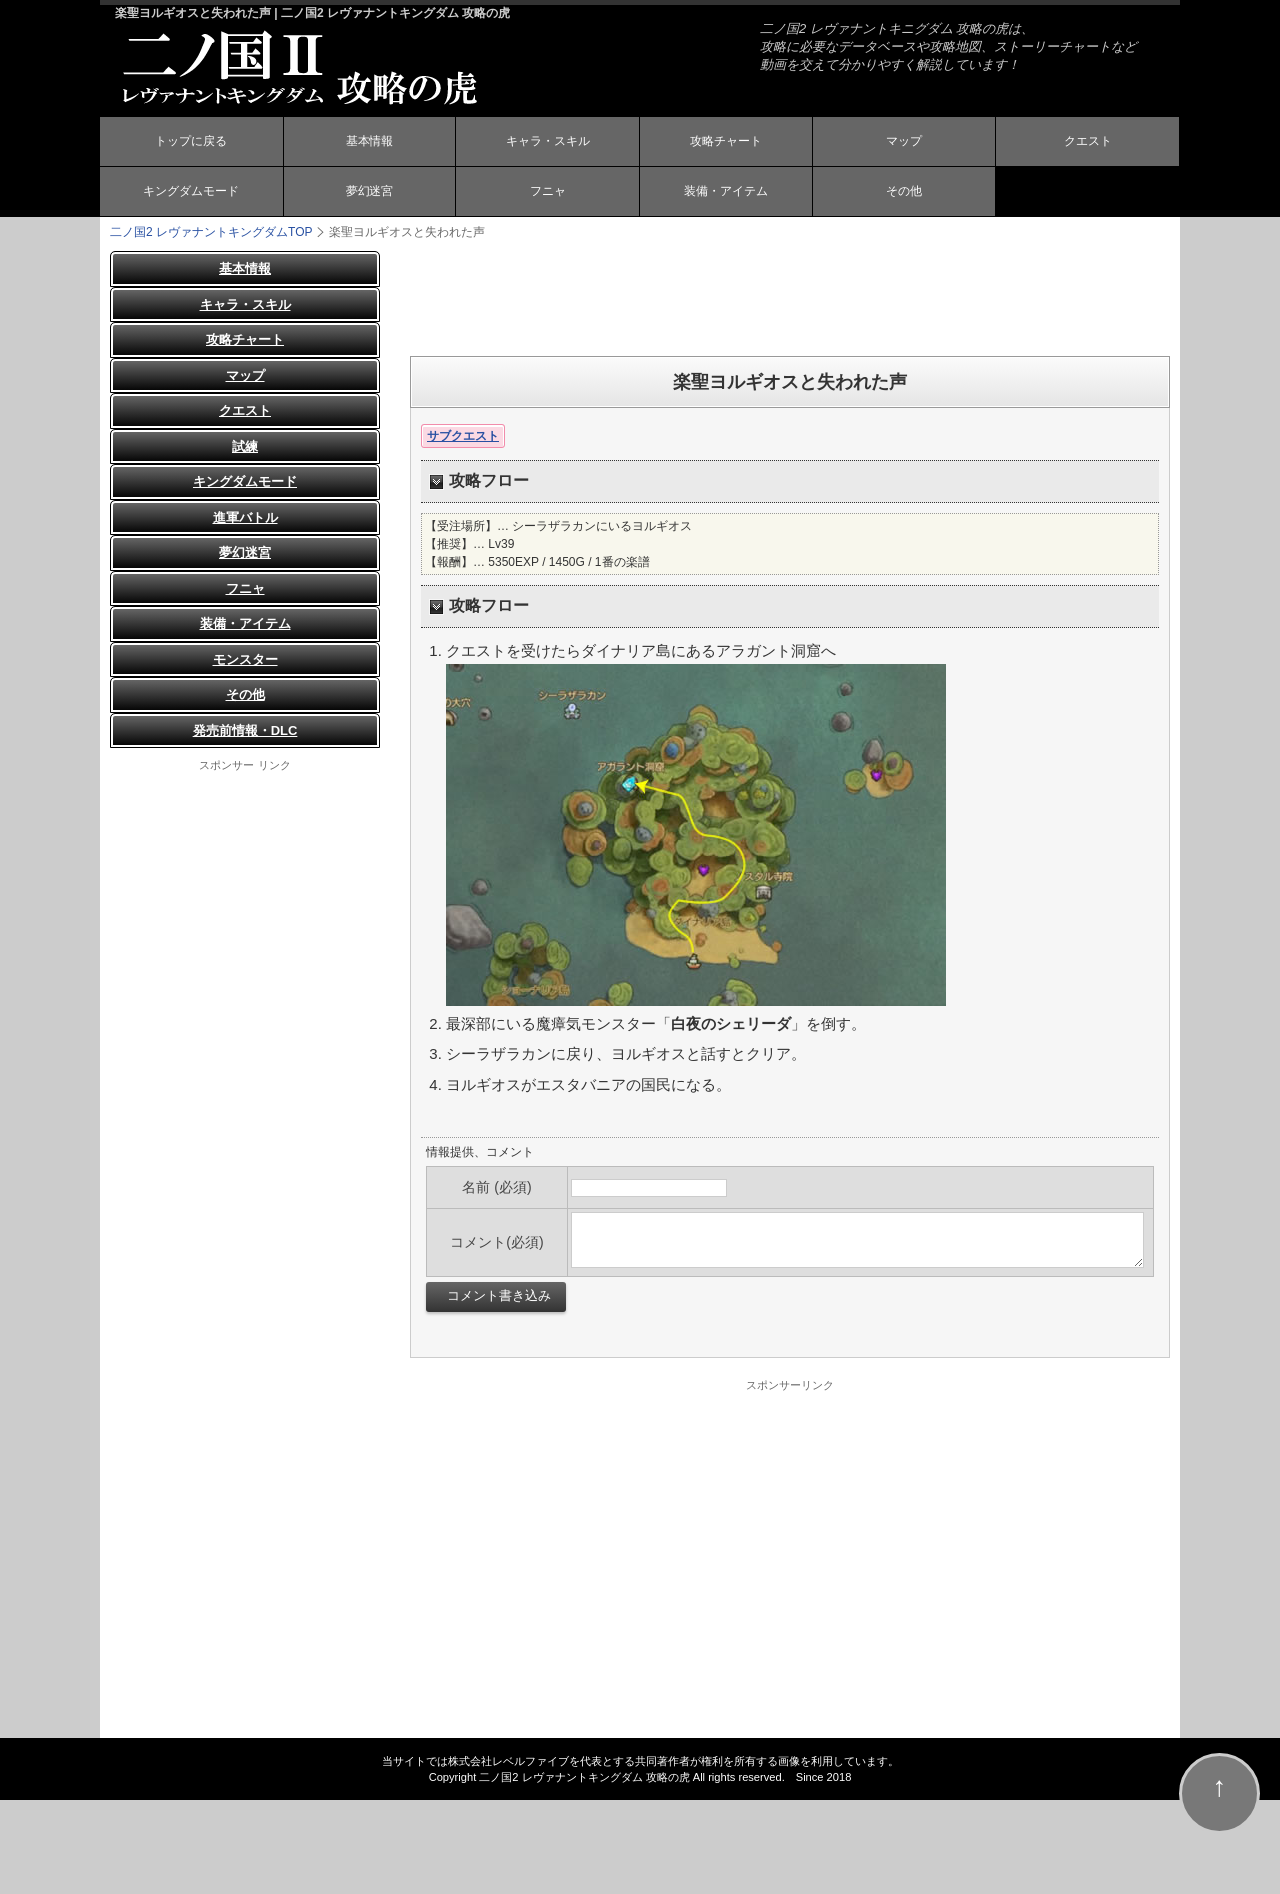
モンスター (245, 659)
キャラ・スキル (548, 143)
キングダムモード (191, 193)
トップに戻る (191, 143)
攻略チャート (726, 143)
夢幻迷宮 (369, 193)
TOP (211, 232)
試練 (245, 446)
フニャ (548, 193)
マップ (904, 143)
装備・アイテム (726, 193)
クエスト (1088, 143)
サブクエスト (463, 436)
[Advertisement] (790, 296)
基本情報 (369, 143)
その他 (904, 193)
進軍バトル (245, 517)
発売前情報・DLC (245, 730)
